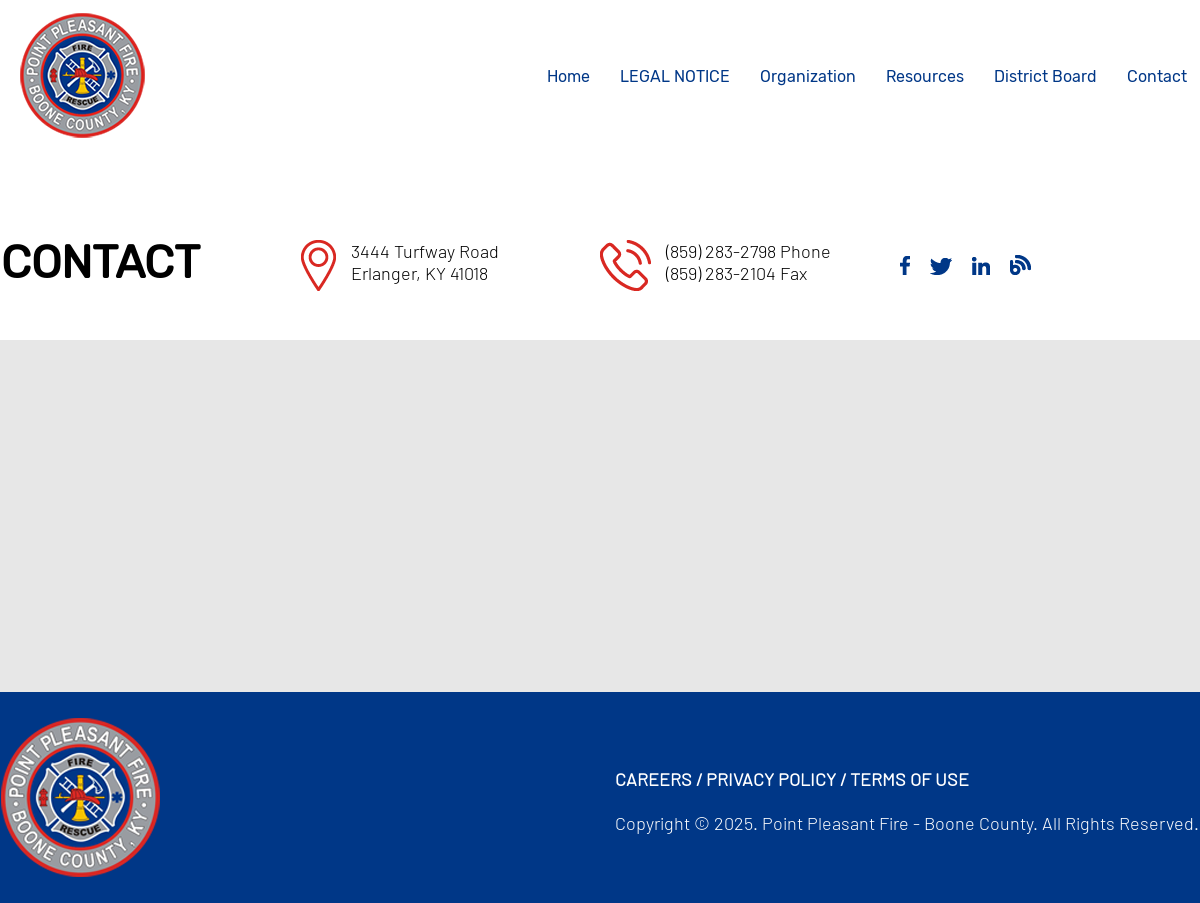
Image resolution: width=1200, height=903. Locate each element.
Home (568, 76)
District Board (1045, 76)
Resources (925, 76)
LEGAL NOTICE (675, 76)
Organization (808, 76)
